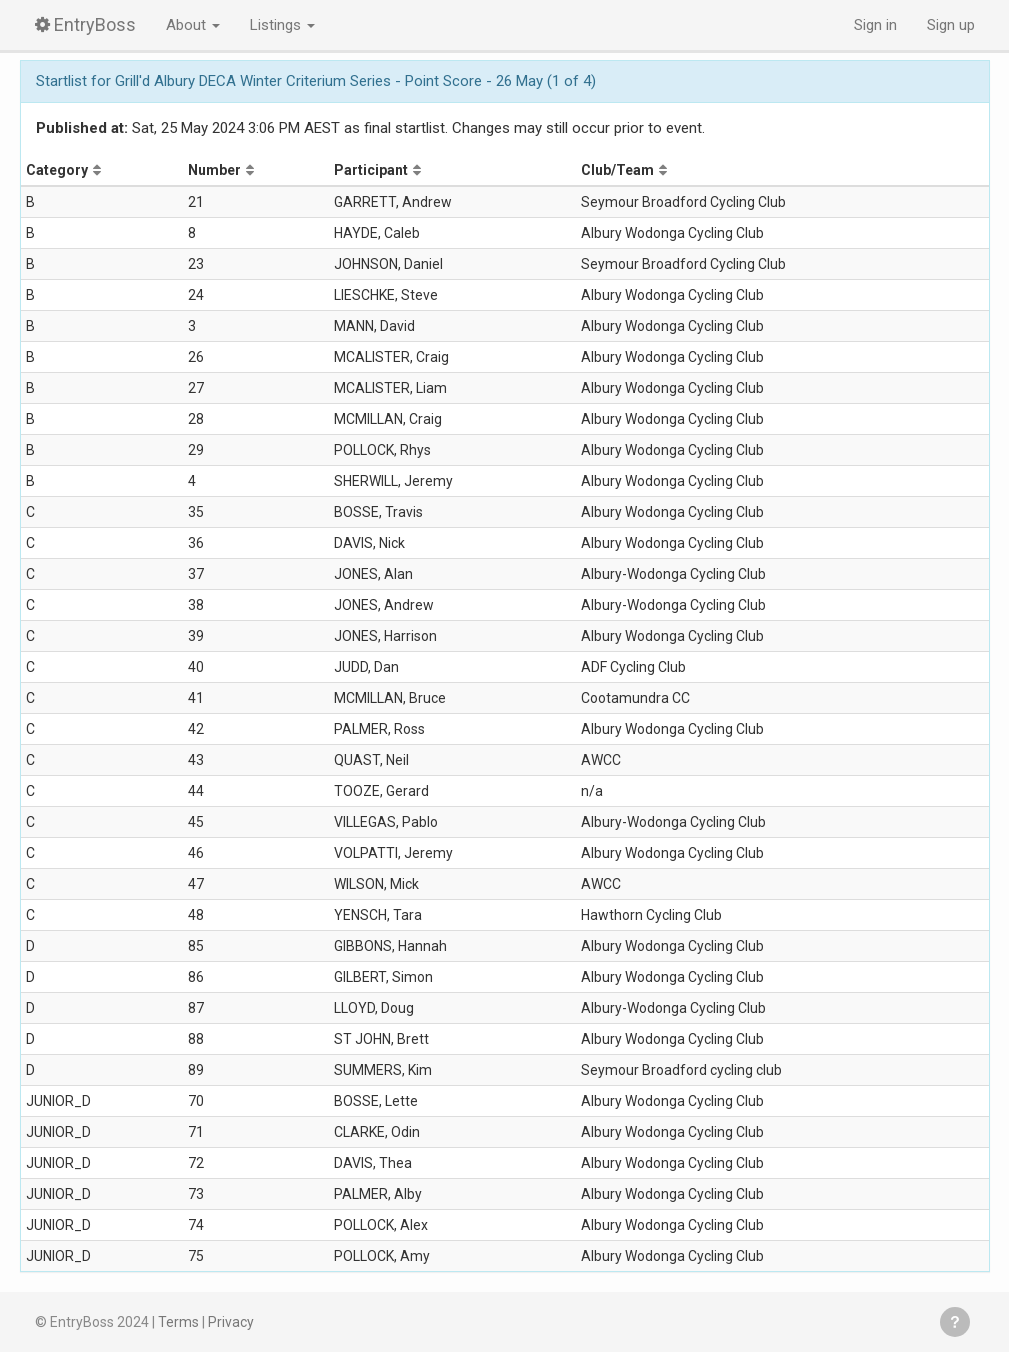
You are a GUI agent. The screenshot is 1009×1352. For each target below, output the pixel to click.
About (193, 25)
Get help (955, 1322)
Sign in (875, 25)
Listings (282, 25)
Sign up (951, 25)
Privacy (231, 1322)
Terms (178, 1322)
